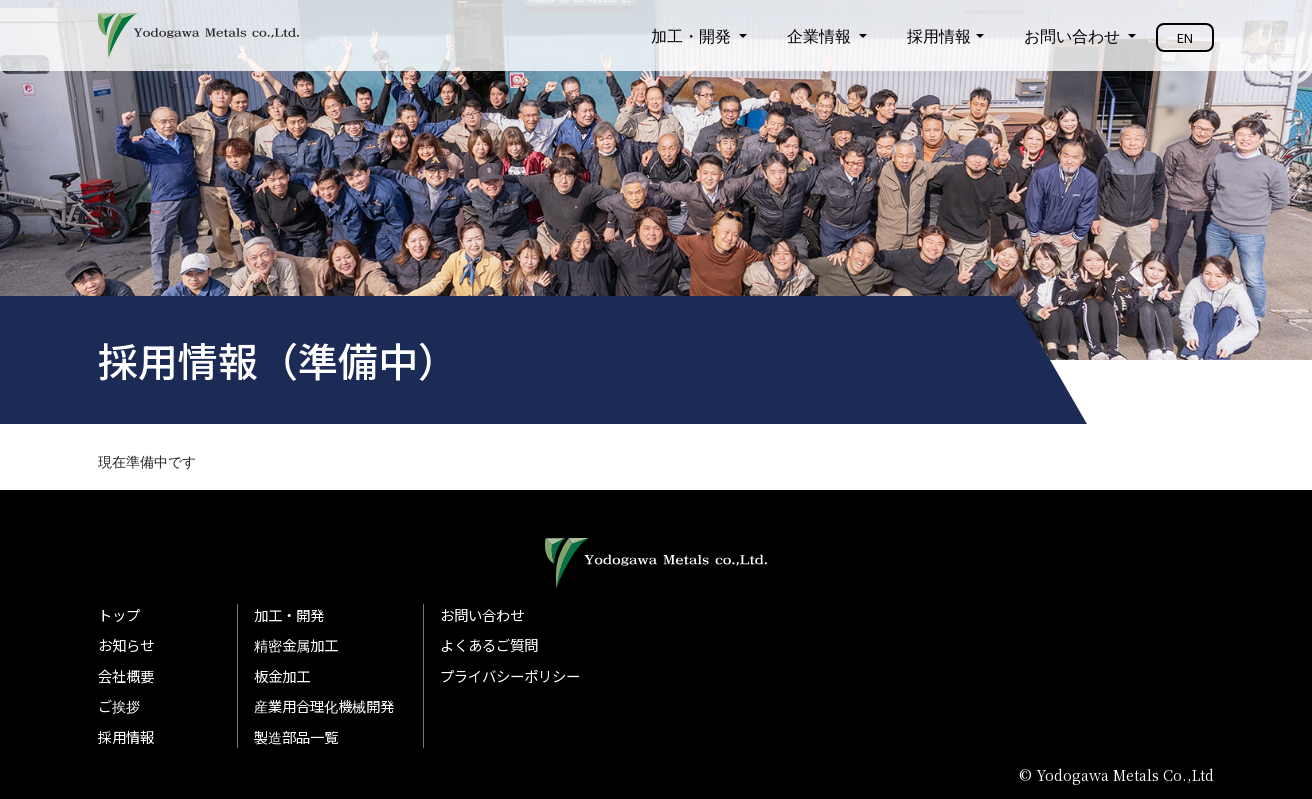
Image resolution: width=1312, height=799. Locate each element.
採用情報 (939, 35)
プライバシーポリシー (510, 675)
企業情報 (821, 35)
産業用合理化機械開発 (324, 705)
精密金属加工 (296, 644)
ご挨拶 (119, 705)
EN (1185, 37)
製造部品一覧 (296, 736)
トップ (119, 614)
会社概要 (126, 675)
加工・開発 (693, 35)
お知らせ (126, 644)
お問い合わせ (1074, 35)
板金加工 (282, 675)
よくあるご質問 (489, 644)
